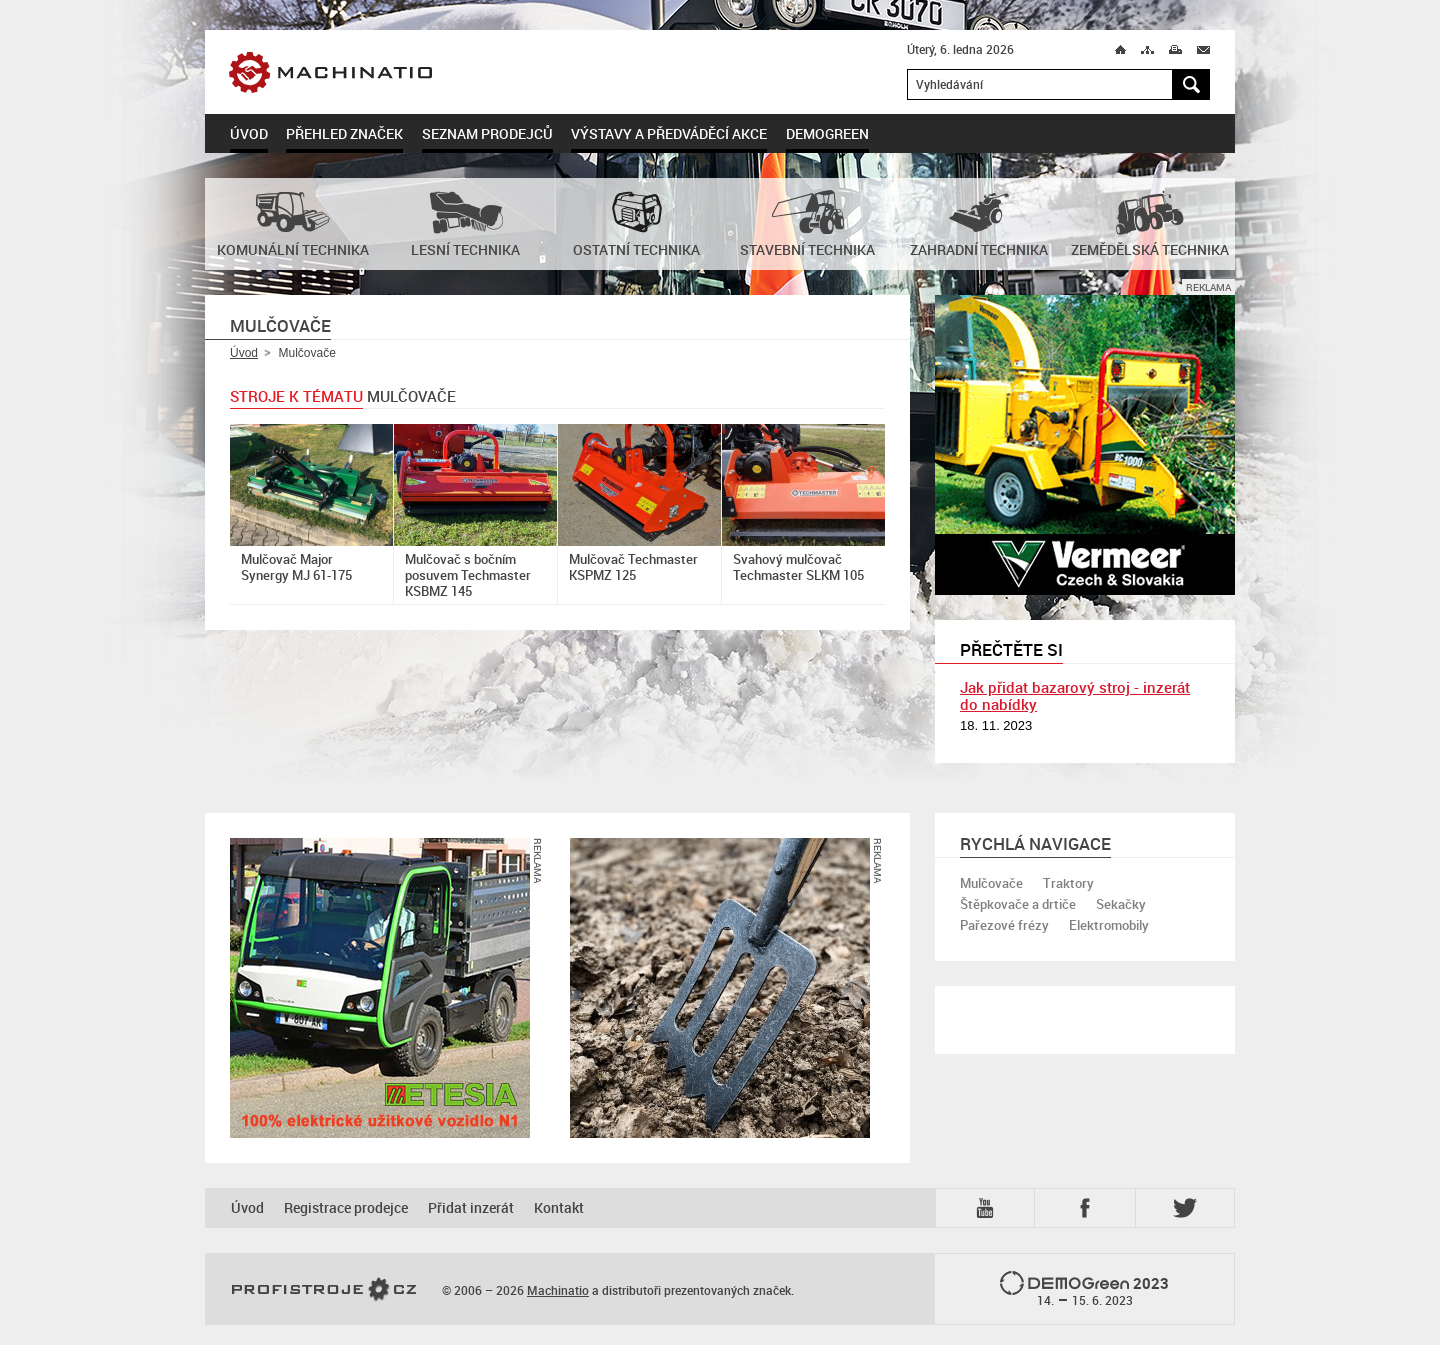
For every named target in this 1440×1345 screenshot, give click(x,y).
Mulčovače (991, 883)
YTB (989, 1208)
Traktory (1068, 883)
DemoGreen (827, 133)
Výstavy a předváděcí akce (669, 133)
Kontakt (559, 1207)
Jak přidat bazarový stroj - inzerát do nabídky (1075, 695)
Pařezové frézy (1004, 925)
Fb (1088, 1208)
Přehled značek (344, 133)
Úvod (249, 133)
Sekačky (1121, 904)
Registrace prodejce (346, 1207)
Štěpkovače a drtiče (1018, 904)
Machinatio (378, 72)
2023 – (1084, 1290)
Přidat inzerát (471, 1207)
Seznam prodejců (487, 133)
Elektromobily (1109, 925)
